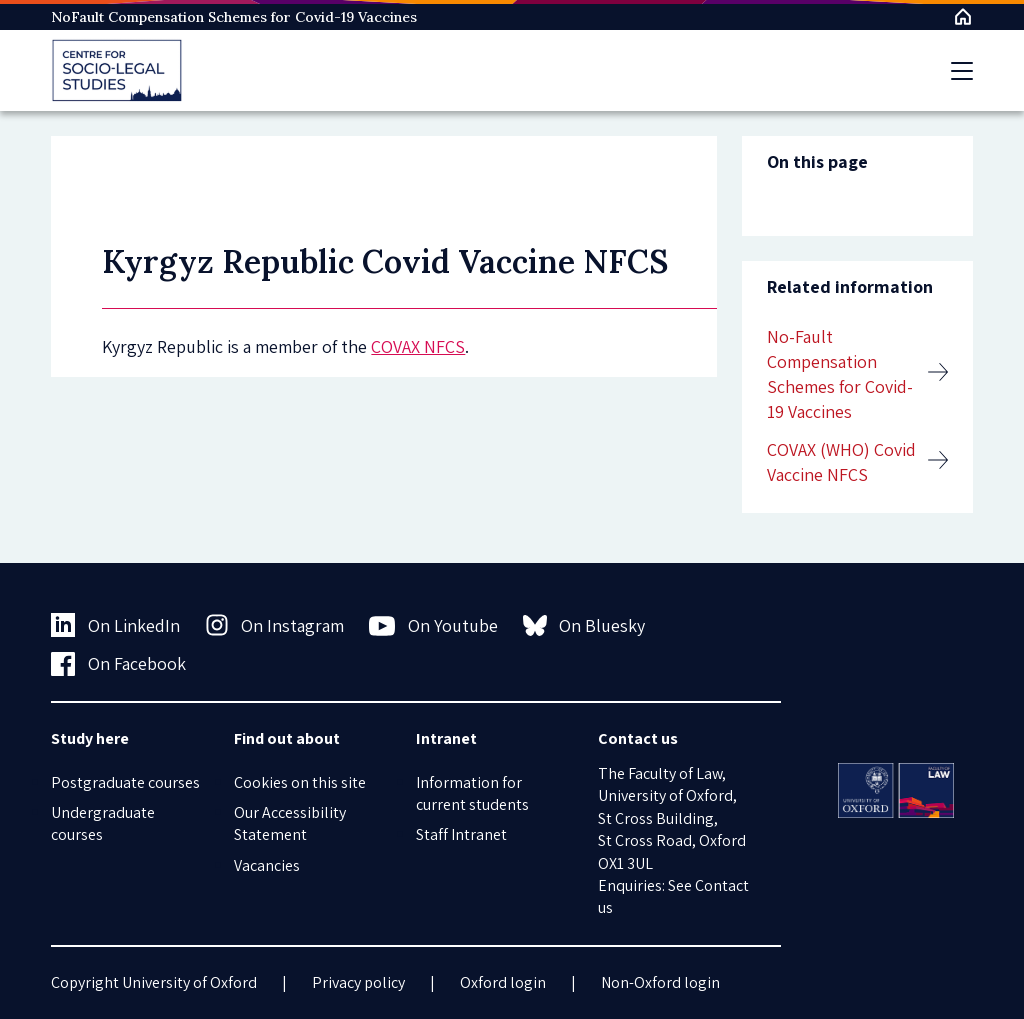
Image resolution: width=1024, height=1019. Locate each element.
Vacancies (267, 865)
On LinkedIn (115, 625)
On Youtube (433, 626)
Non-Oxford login (660, 982)
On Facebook (118, 664)
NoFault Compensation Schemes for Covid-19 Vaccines (234, 17)
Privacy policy (358, 982)
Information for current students (472, 793)
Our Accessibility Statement (290, 823)
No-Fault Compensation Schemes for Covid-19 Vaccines (840, 374)
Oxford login (503, 982)
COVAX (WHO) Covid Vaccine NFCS (841, 462)
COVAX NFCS (418, 346)
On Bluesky (584, 625)
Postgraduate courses (125, 782)
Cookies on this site (300, 782)
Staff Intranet (461, 834)
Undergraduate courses (103, 823)
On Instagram (275, 625)
